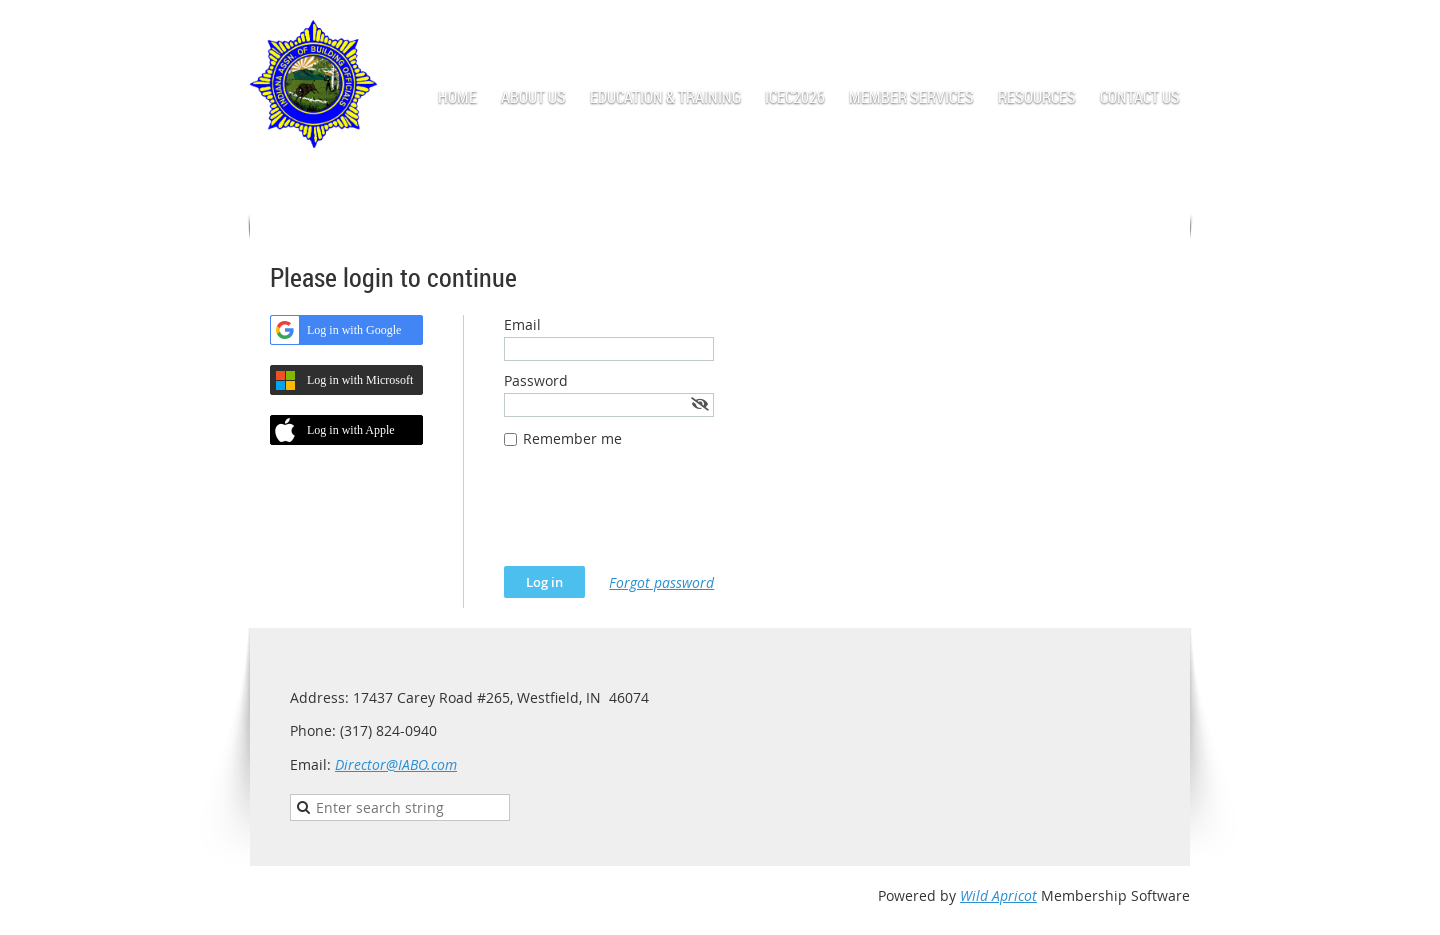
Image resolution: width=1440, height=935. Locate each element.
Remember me (572, 438)
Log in (1170, 29)
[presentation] (656, 517)
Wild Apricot (998, 895)
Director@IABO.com (396, 764)
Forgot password (661, 582)
